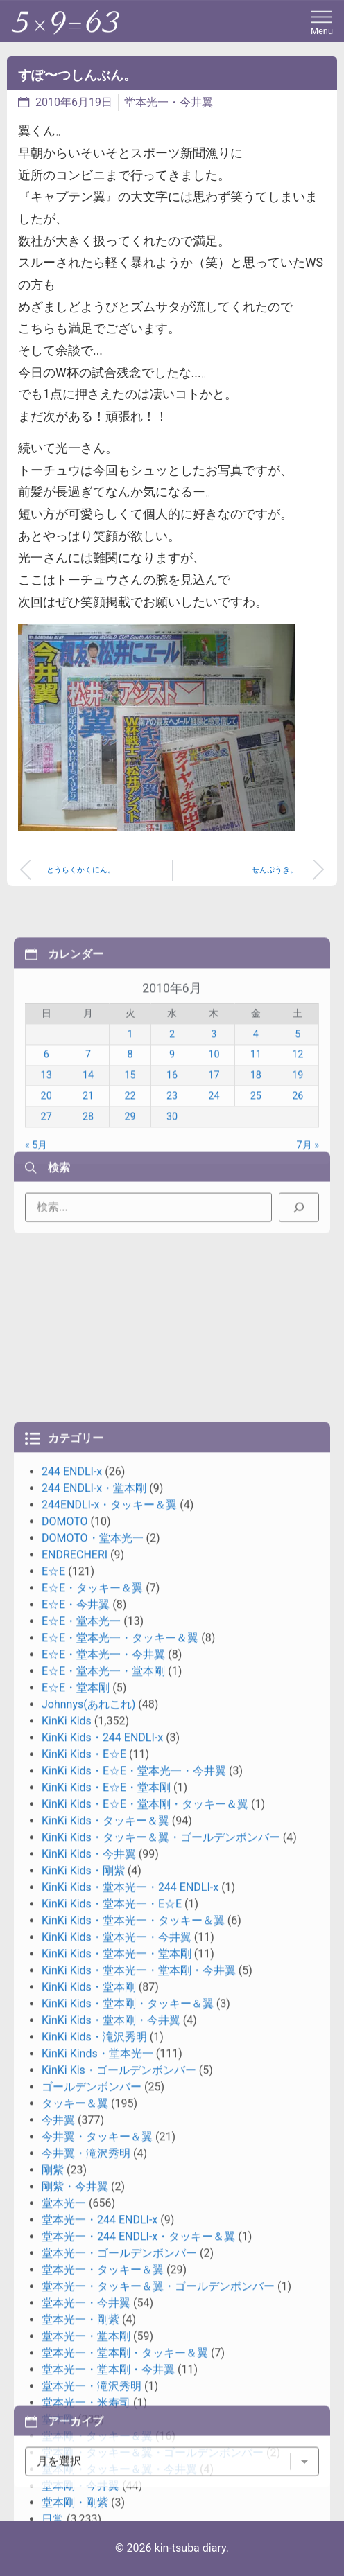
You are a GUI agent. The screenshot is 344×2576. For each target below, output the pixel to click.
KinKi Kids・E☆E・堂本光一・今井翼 (134, 2320)
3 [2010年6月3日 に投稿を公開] (213, 1142)
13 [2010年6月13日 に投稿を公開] (46, 1184)
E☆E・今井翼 (76, 2153)
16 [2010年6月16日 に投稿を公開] (172, 1184)
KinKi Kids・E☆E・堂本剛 (106, 2336)
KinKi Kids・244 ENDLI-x (102, 2286)
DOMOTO (65, 2070)
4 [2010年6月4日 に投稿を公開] (256, 1142)
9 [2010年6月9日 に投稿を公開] (172, 1163)
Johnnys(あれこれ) (88, 2253)
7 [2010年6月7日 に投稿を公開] (88, 1163)
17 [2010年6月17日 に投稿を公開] (213, 1184)
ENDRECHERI (75, 2103)
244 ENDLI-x (72, 2020)
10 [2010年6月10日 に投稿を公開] (213, 1163)
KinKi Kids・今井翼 (89, 2403)
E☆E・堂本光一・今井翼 (103, 2203)
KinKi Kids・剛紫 (83, 2419)
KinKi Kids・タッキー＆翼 (105, 2369)
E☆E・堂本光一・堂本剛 (103, 2220)
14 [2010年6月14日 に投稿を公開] (88, 1184)
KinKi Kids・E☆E (84, 2303)
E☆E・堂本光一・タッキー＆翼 (120, 2187)
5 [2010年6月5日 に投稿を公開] (297, 1142)
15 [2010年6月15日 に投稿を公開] (129, 1184)
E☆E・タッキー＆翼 (92, 2137)
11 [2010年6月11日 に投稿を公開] (255, 1163)
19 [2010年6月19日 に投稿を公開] (297, 1184)
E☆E (53, 2120)
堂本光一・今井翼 (168, 102)
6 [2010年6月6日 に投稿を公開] (46, 1163)
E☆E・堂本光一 (81, 2170)
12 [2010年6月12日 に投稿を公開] (297, 1163)
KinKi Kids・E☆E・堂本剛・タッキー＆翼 (145, 2353)
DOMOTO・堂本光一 (93, 2087)
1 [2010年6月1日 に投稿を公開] (130, 1142)
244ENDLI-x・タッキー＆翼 (109, 2054)
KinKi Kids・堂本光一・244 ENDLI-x (130, 2436)
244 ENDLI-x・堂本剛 (94, 2037)
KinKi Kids (67, 2270)
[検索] (299, 1246)
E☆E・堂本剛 (76, 2236)
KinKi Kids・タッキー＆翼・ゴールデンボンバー (161, 2386)
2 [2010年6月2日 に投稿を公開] (172, 1142)
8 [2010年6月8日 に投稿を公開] (130, 1163)
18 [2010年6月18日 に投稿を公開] (255, 1184)
